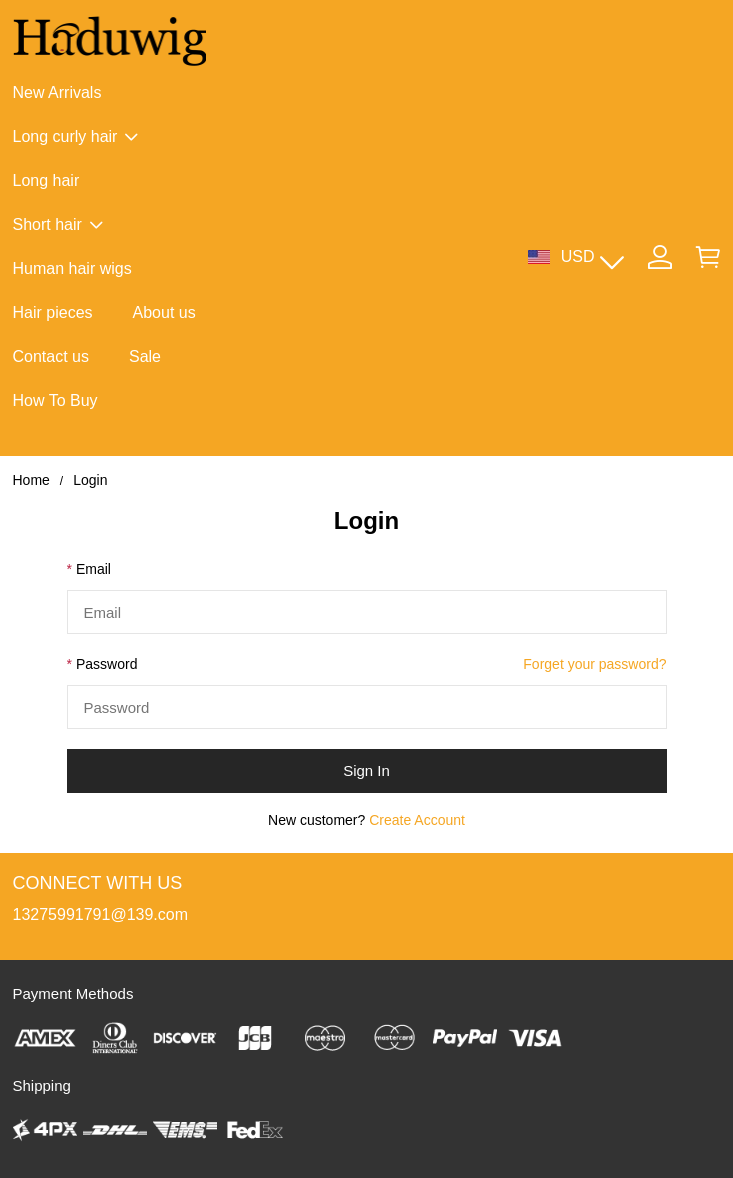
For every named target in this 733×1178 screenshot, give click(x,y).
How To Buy (55, 400)
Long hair (46, 180)
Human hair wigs (72, 268)
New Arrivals (57, 92)
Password (106, 664)
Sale (145, 356)
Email (93, 569)
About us (164, 312)
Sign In (366, 770)
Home (31, 480)
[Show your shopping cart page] (708, 257)
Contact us (51, 356)
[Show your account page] (660, 257)
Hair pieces (53, 312)
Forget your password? (594, 664)
